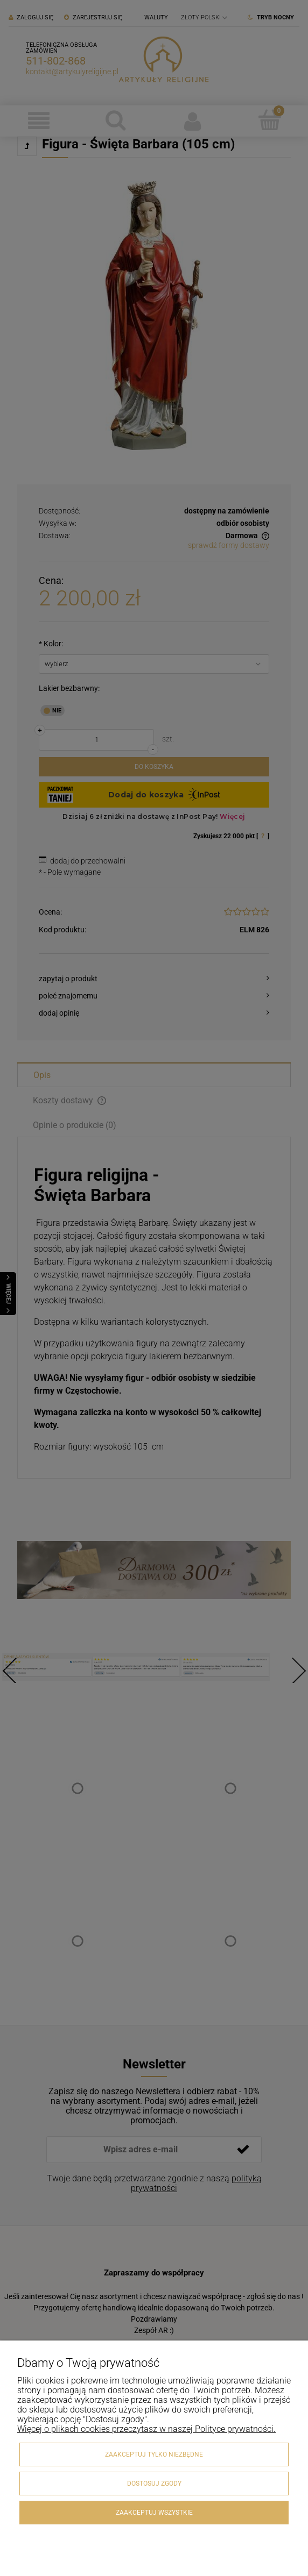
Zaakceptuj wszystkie (154, 2512)
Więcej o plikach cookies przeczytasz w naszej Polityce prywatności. (146, 2429)
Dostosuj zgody (154, 2483)
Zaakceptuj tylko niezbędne (154, 2454)
